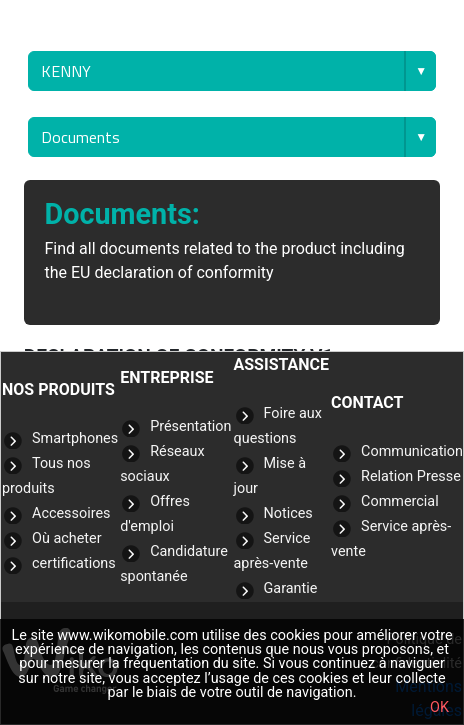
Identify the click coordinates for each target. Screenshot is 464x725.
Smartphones (75, 438)
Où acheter (67, 538)
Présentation (190, 426)
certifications (74, 563)
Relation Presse (411, 476)
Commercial (400, 501)
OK (439, 707)
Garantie (291, 588)
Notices (288, 513)
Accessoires (71, 513)
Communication (412, 451)
